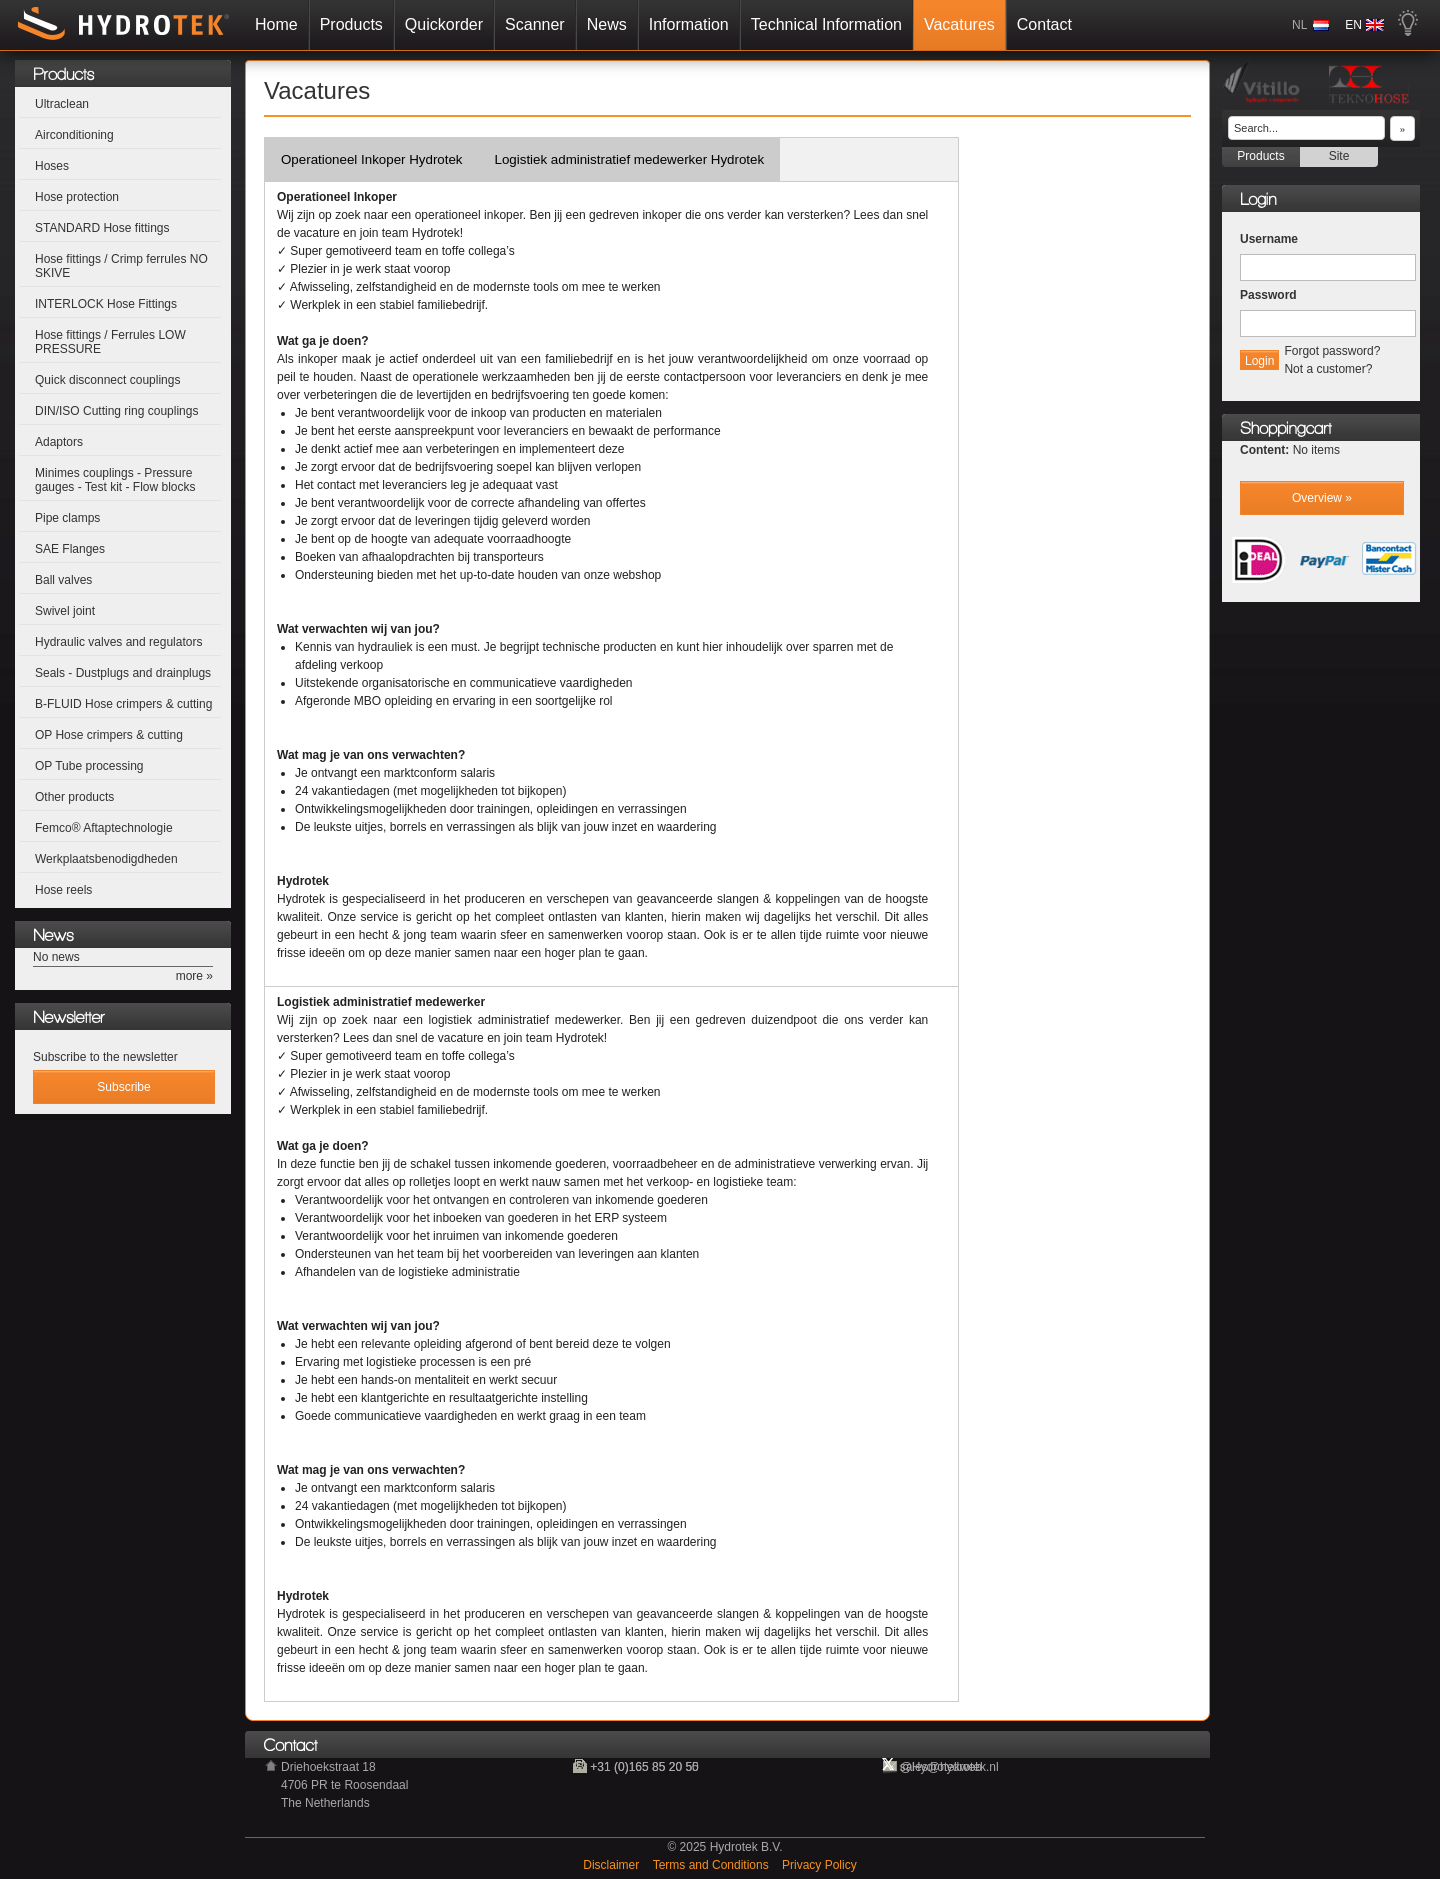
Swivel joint (65, 611)
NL (1299, 25)
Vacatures (959, 24)
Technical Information (826, 24)
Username (1269, 239)
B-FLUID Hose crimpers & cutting (123, 704)
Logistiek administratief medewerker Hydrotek (630, 159)
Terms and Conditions (712, 1865)
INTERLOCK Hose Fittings (106, 304)
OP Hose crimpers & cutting (109, 735)
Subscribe (123, 1087)
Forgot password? (1332, 351)
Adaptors (59, 442)
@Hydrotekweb (941, 1767)
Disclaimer (612, 1865)
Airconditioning (74, 135)
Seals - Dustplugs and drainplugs (123, 673)
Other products (74, 797)
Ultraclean (62, 104)
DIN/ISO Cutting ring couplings (116, 411)
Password (1268, 295)
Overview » (1322, 498)
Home (276, 24)
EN (1353, 25)
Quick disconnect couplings (107, 380)
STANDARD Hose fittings (102, 228)
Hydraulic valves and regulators (118, 642)
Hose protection (77, 197)
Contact (1044, 24)
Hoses (52, 166)
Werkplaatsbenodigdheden (106, 859)
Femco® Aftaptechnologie (104, 828)
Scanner (535, 24)
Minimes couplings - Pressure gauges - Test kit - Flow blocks (115, 480)
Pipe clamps (67, 518)
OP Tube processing (89, 766)
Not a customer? (1328, 369)
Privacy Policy (819, 1865)
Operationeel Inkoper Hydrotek (372, 159)
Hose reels (63, 890)
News (607, 24)
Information (689, 24)
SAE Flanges (70, 549)
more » (194, 976)
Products (351, 24)
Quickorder (444, 24)
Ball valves (63, 580)
